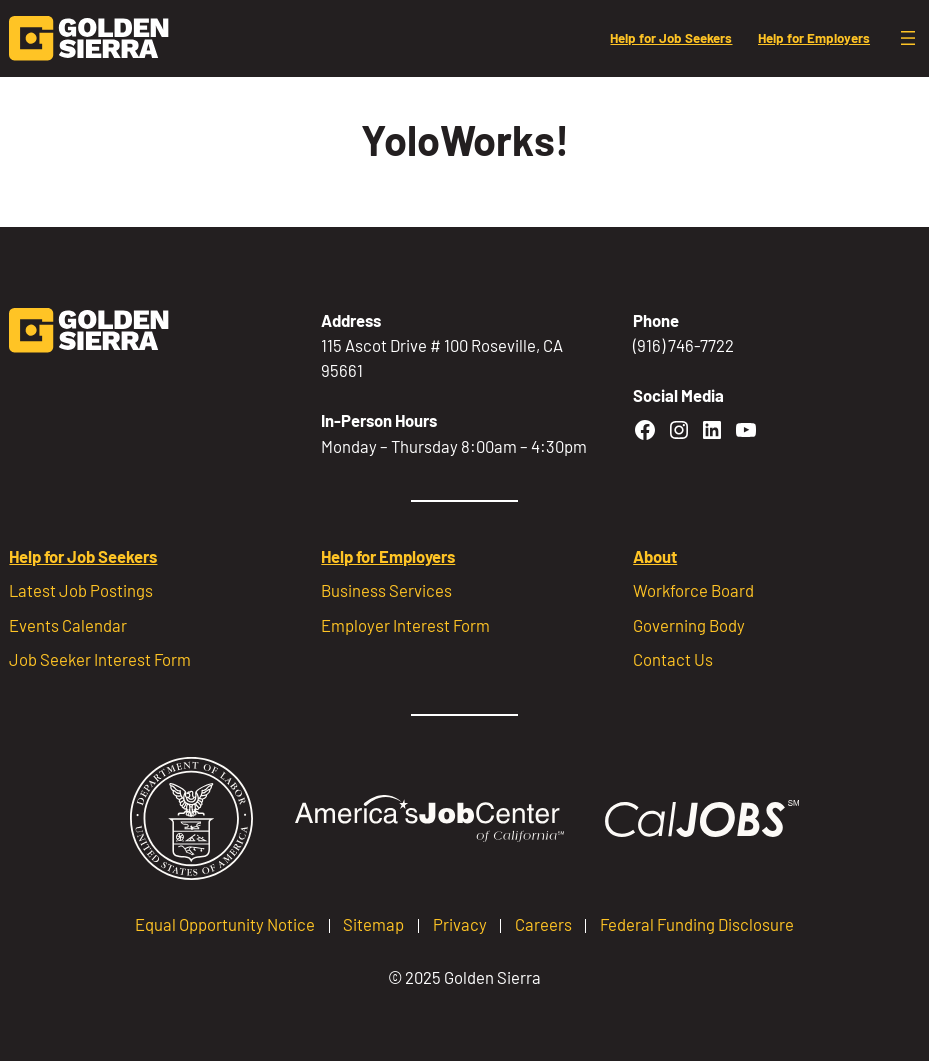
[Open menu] (908, 38)
